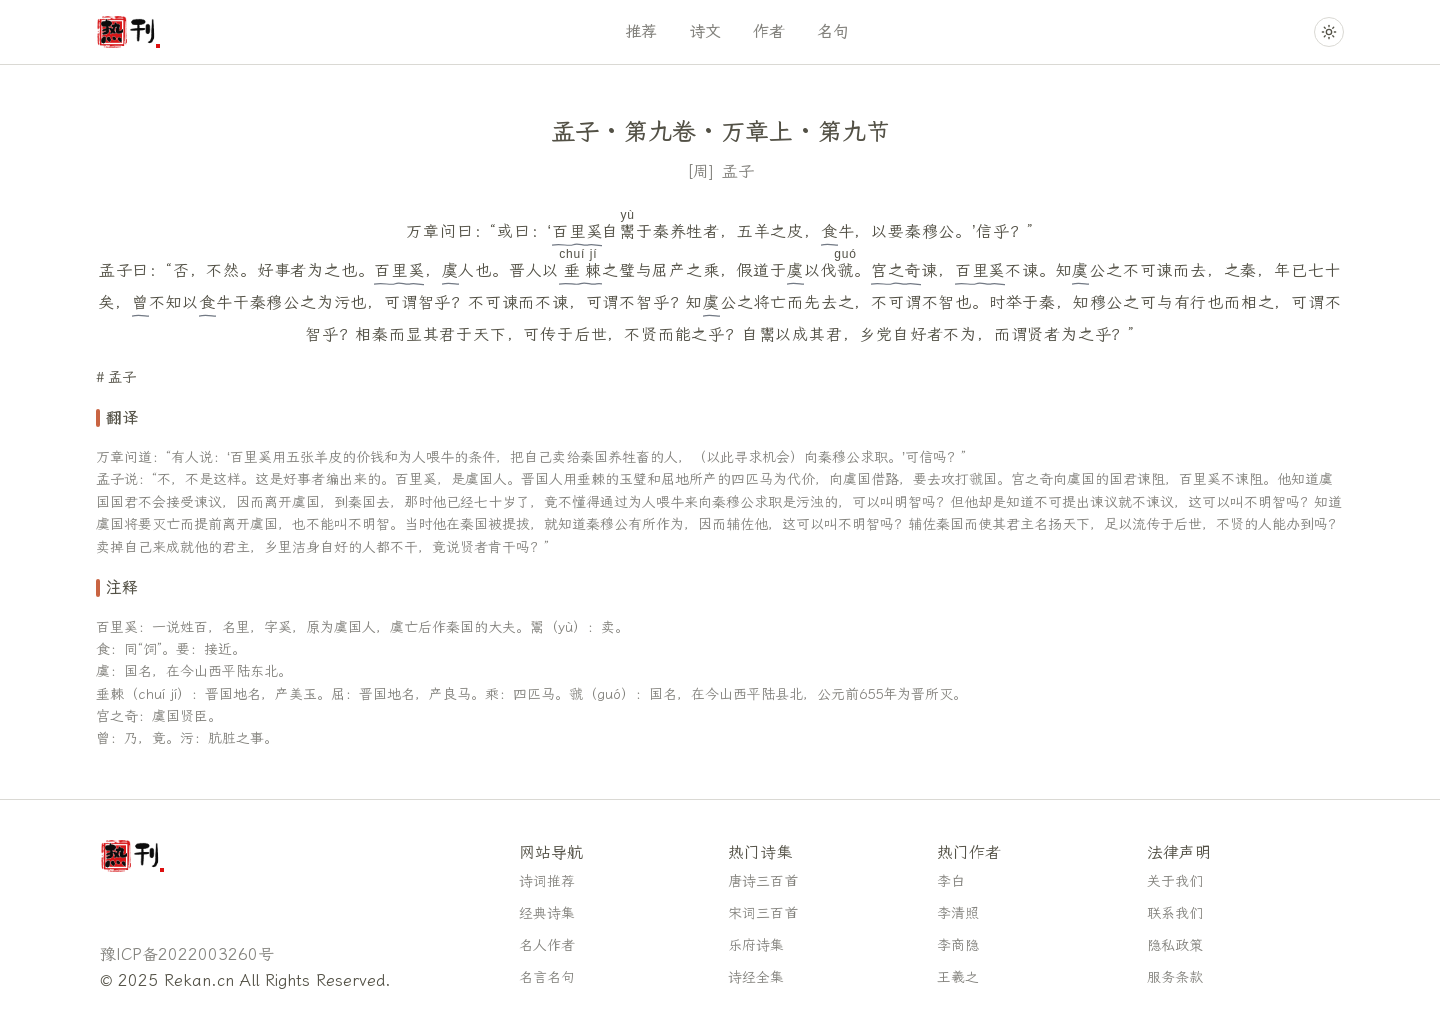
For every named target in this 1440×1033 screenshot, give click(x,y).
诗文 (705, 31)
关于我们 (1175, 881)
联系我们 (1175, 913)
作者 (769, 31)
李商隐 (958, 945)
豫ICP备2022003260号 (187, 954)
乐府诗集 (756, 945)
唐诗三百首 (763, 881)
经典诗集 (547, 913)
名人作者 (547, 945)
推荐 (641, 31)
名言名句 (547, 977)
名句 (833, 31)
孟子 (738, 171)
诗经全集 (756, 977)
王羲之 (958, 977)
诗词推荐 (547, 881)
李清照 (958, 913)
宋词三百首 (763, 913)
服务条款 (1175, 977)
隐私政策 (1175, 945)
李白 (951, 881)
